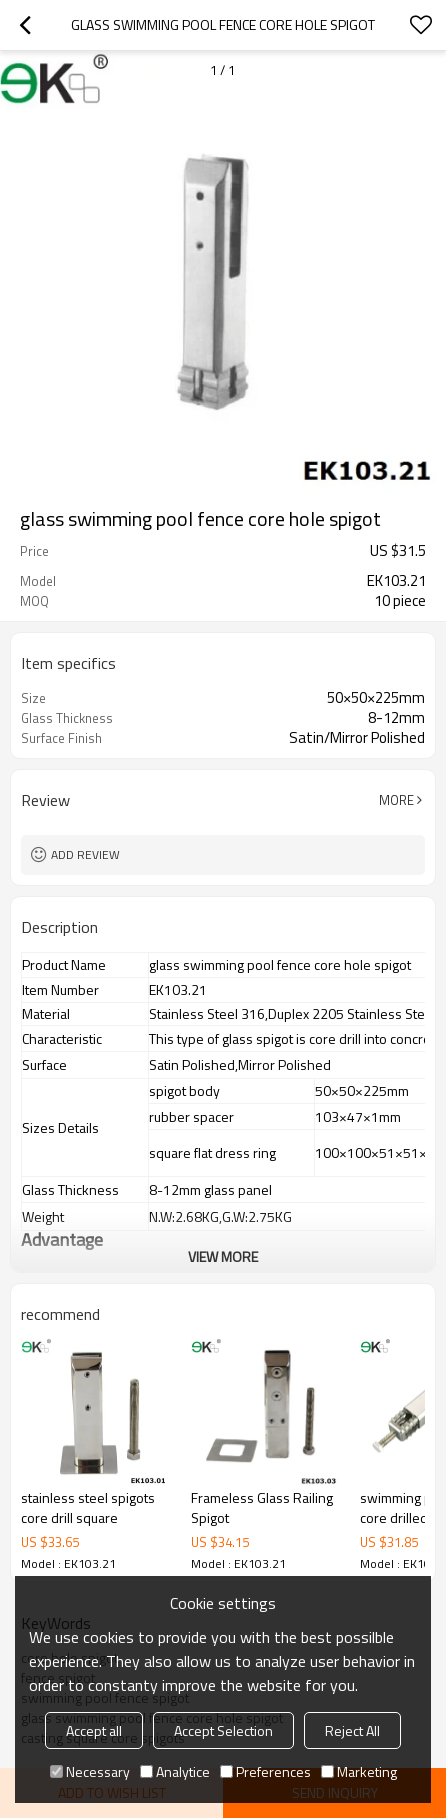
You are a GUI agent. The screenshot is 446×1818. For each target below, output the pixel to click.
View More (223, 1256)
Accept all (94, 1730)
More (396, 800)
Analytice (175, 1771)
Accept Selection (223, 1730)
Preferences (265, 1771)
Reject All (352, 1730)
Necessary (90, 1771)
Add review (85, 854)
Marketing (359, 1771)
